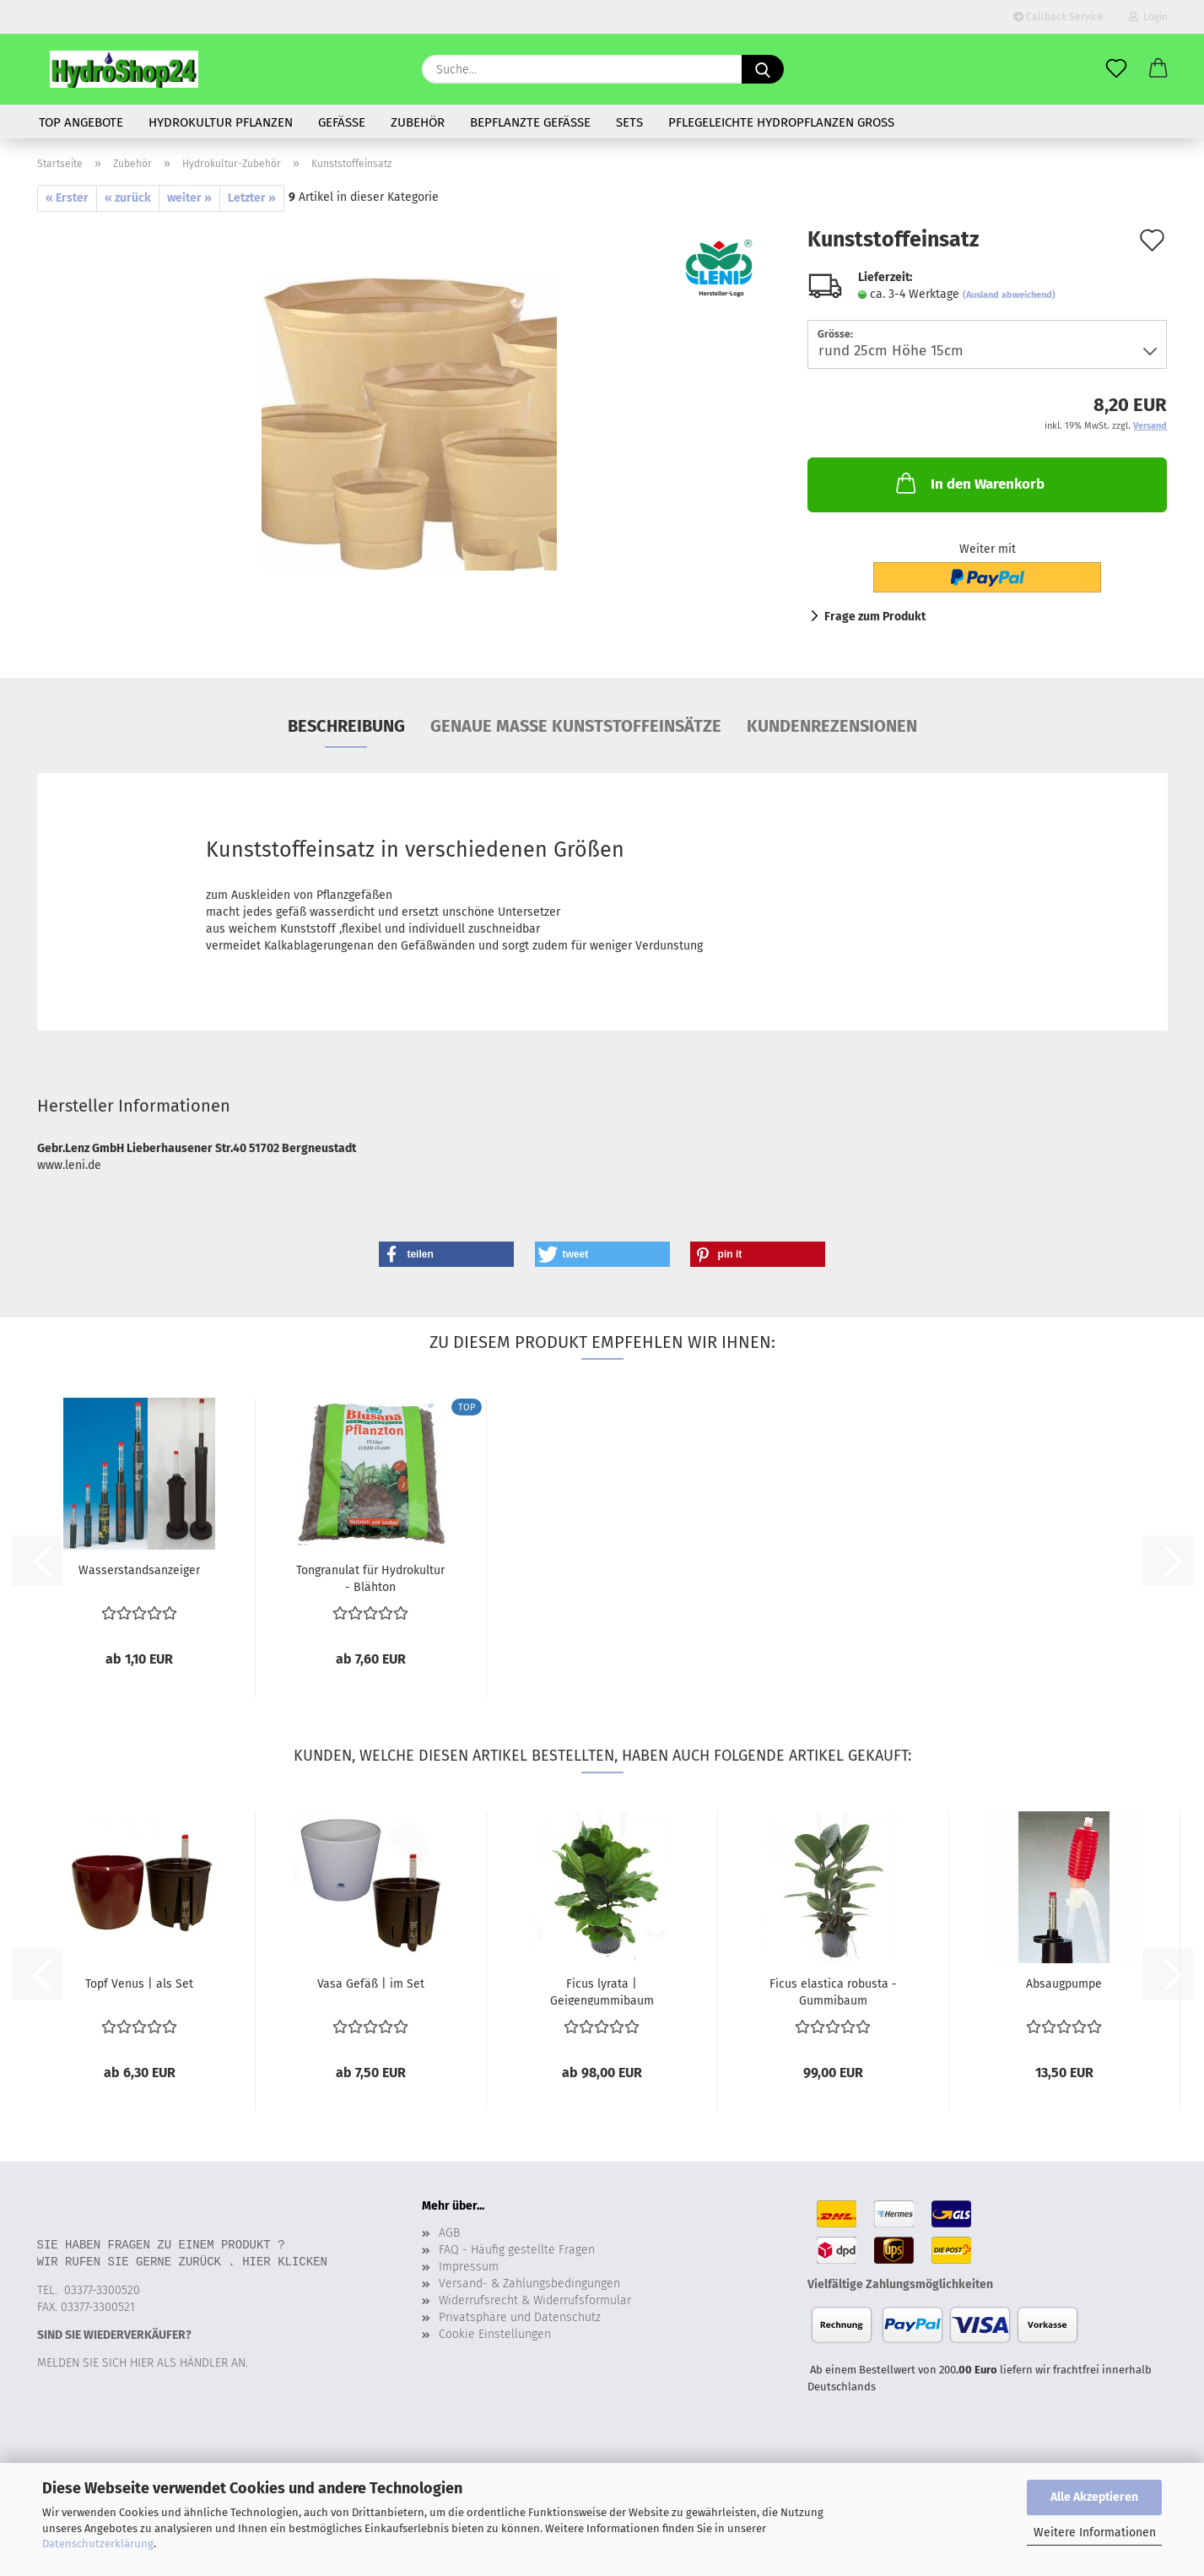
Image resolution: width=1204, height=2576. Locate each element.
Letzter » (252, 198)
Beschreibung (346, 726)
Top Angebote (81, 122)
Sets (629, 122)
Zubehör (418, 122)
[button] (1158, 69)
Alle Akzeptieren (1094, 2497)
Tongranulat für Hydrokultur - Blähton (370, 1577)
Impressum (469, 2266)
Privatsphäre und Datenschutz (520, 2317)
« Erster (67, 198)
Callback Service (1058, 17)
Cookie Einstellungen (495, 2334)
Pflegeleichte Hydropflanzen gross (781, 122)
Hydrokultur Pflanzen (220, 122)
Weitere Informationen (1095, 2532)
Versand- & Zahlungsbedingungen (529, 2283)
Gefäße (341, 122)
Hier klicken (284, 2262)
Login (1148, 17)
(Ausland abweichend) (1009, 295)
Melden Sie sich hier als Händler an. (142, 2363)
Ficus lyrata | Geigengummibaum (602, 1991)
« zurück (128, 198)
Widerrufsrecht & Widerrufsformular (535, 2300)
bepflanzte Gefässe (530, 122)
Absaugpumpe (1064, 1984)
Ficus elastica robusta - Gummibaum (833, 1991)
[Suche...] (763, 69)
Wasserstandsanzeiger (139, 1570)
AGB (449, 2233)
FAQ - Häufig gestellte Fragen (517, 2250)
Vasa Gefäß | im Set (370, 1984)
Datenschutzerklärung (98, 2543)
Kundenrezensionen (832, 726)
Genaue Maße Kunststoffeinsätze (575, 726)
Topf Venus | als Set (139, 1984)
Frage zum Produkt (875, 616)
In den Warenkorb (969, 482)
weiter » (189, 198)
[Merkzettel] (1116, 69)
